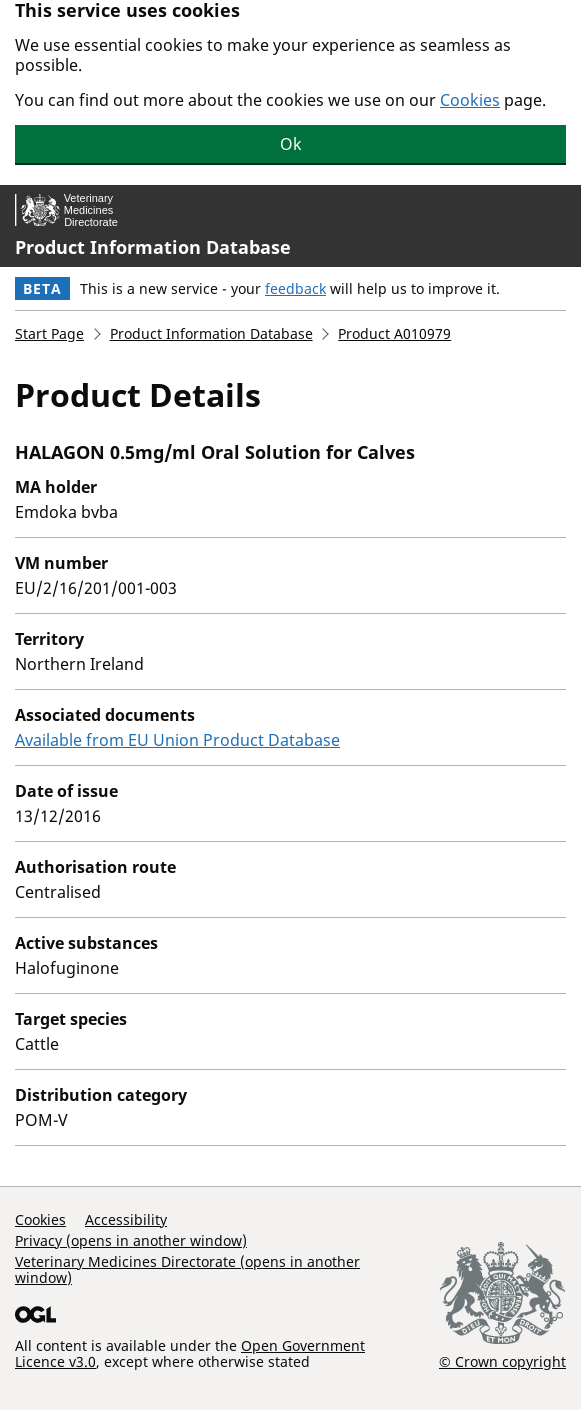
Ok (291, 144)
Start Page (49, 333)
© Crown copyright (502, 1361)
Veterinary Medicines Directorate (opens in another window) (187, 1269)
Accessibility (126, 1219)
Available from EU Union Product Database (177, 740)
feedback (295, 288)
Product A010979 (394, 333)
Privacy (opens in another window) (131, 1240)
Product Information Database (153, 247)
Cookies (470, 100)
